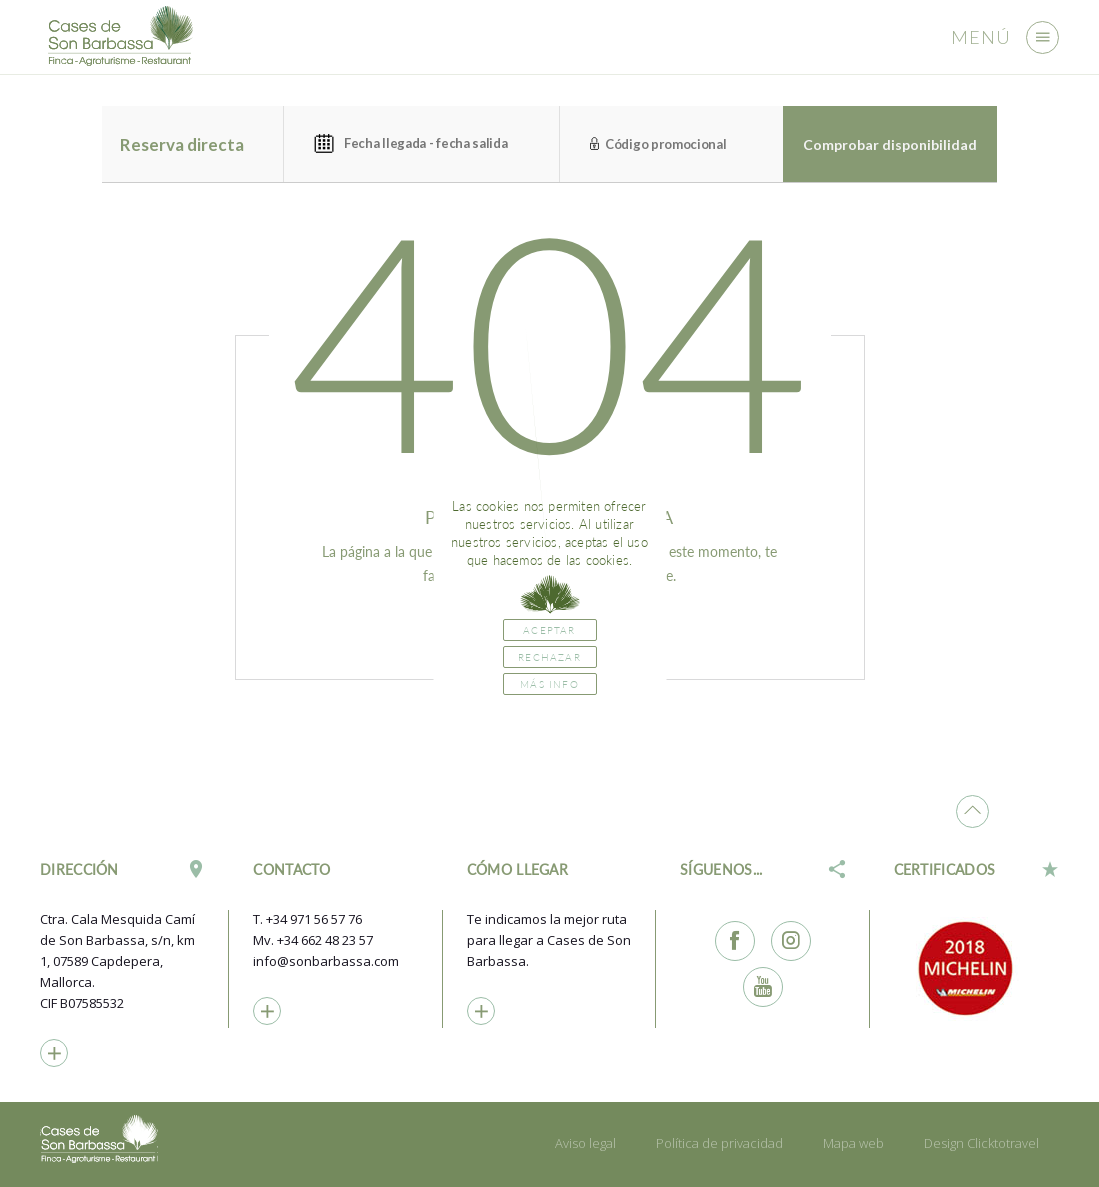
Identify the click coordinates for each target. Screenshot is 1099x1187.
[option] (976, 968)
